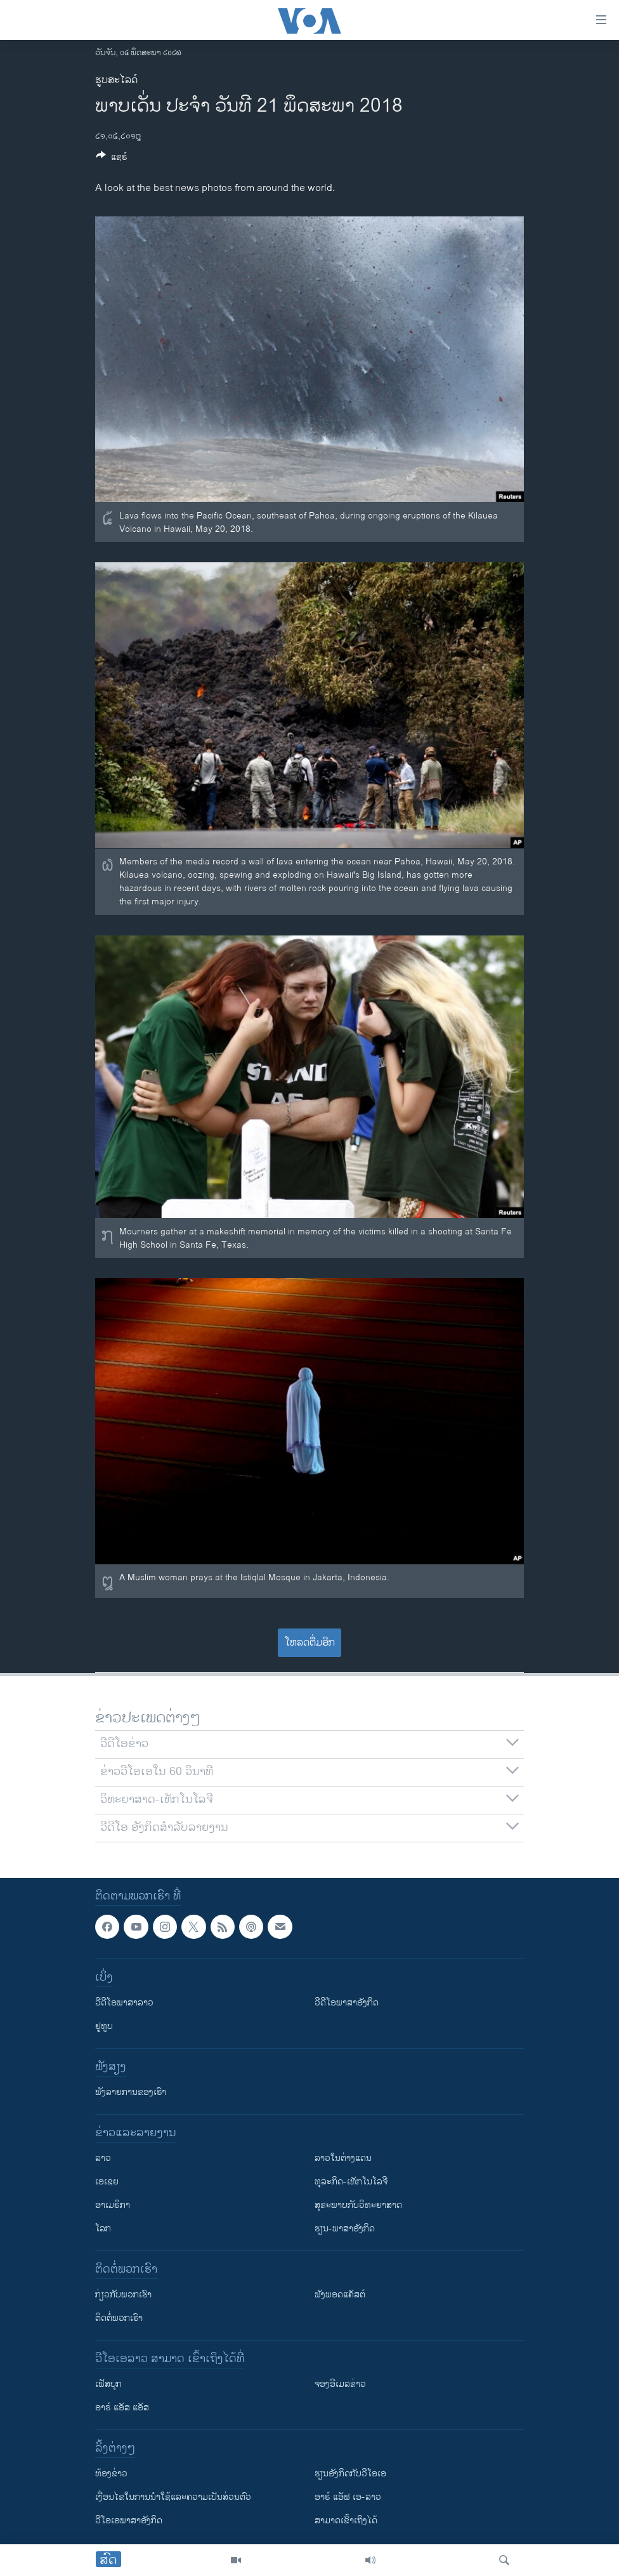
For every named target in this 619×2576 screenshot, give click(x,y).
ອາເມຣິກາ (112, 2205)
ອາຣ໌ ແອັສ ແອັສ (122, 2408)
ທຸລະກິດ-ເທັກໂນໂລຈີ (351, 2182)
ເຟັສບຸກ (108, 2384)
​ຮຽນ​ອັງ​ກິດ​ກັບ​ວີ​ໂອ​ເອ (350, 2474)
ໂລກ (103, 2229)
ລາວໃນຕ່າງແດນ (343, 2158)
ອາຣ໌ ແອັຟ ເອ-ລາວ (348, 2497)
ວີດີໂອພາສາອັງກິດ (347, 2003)
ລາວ (103, 2158)
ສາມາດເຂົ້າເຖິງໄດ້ (346, 2521)
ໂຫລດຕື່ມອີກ (310, 1642)
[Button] (111, 159)
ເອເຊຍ (107, 2182)
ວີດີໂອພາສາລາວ (124, 2003)
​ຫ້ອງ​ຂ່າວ (111, 2474)
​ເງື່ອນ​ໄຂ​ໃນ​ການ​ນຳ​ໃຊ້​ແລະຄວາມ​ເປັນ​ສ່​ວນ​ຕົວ (173, 2497)
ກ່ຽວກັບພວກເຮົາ (123, 2295)
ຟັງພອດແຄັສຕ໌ (340, 2295)
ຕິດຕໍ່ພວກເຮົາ (119, 2318)
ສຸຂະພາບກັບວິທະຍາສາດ (358, 2205)
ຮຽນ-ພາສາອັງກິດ (345, 2229)
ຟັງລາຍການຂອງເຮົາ (130, 2092)
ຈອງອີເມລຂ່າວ (340, 2384)
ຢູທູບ (104, 2026)
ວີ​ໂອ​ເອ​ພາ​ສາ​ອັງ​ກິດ (128, 2521)
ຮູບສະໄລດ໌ (116, 80)
